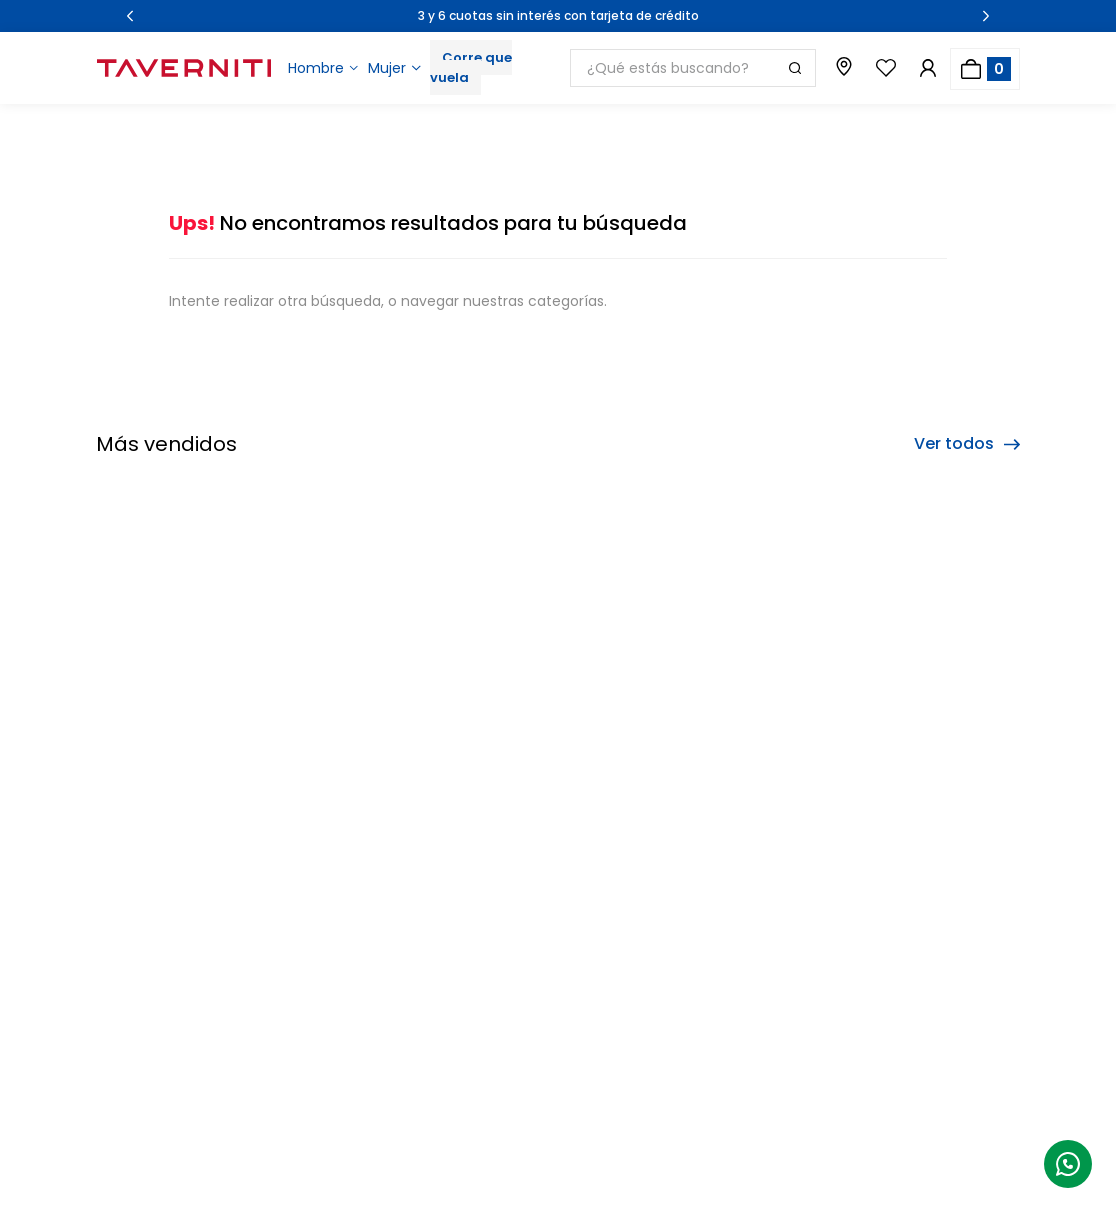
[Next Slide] (986, 16)
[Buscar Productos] (795, 68)
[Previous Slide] (130, 16)
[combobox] (693, 68)
